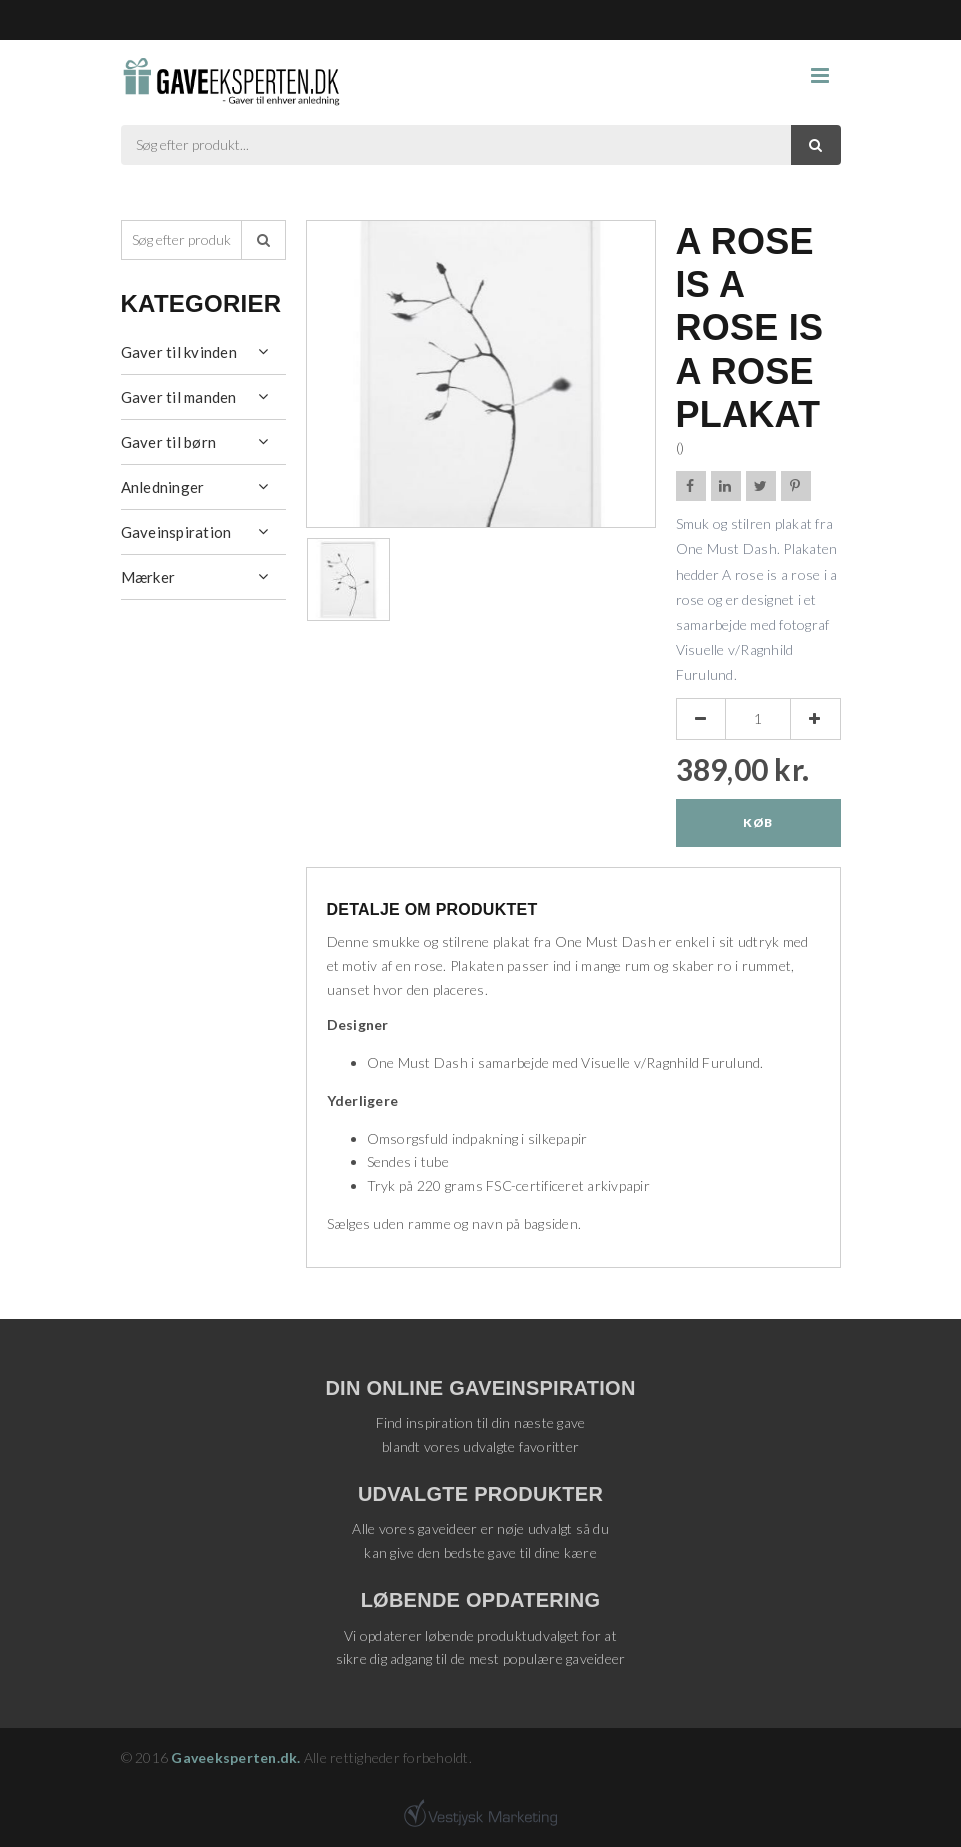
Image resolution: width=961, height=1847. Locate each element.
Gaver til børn (169, 442)
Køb (757, 822)
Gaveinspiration (176, 532)
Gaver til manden (179, 397)
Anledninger (163, 487)
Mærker (148, 577)
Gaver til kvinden (179, 352)
